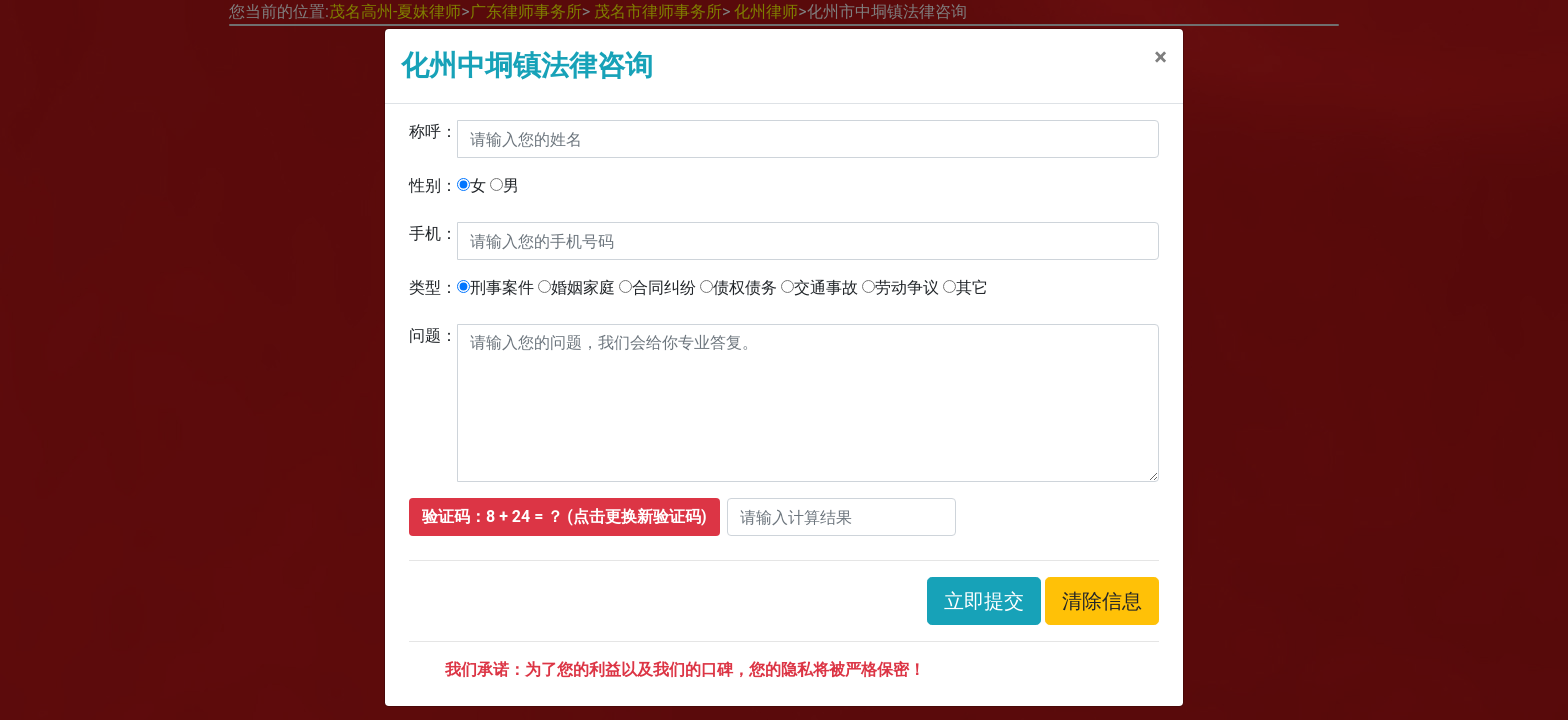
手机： (433, 233)
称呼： (433, 131)
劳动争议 (900, 287)
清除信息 (1102, 601)
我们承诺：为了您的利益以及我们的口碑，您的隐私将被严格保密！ (685, 669)
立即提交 (984, 601)
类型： (433, 287)
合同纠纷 (657, 287)
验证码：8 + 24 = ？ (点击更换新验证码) (564, 516)
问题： (433, 335)
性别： (433, 185)
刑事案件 (495, 287)
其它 (965, 287)
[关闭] (1160, 57)
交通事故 (819, 287)
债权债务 (738, 287)
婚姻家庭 (576, 287)
